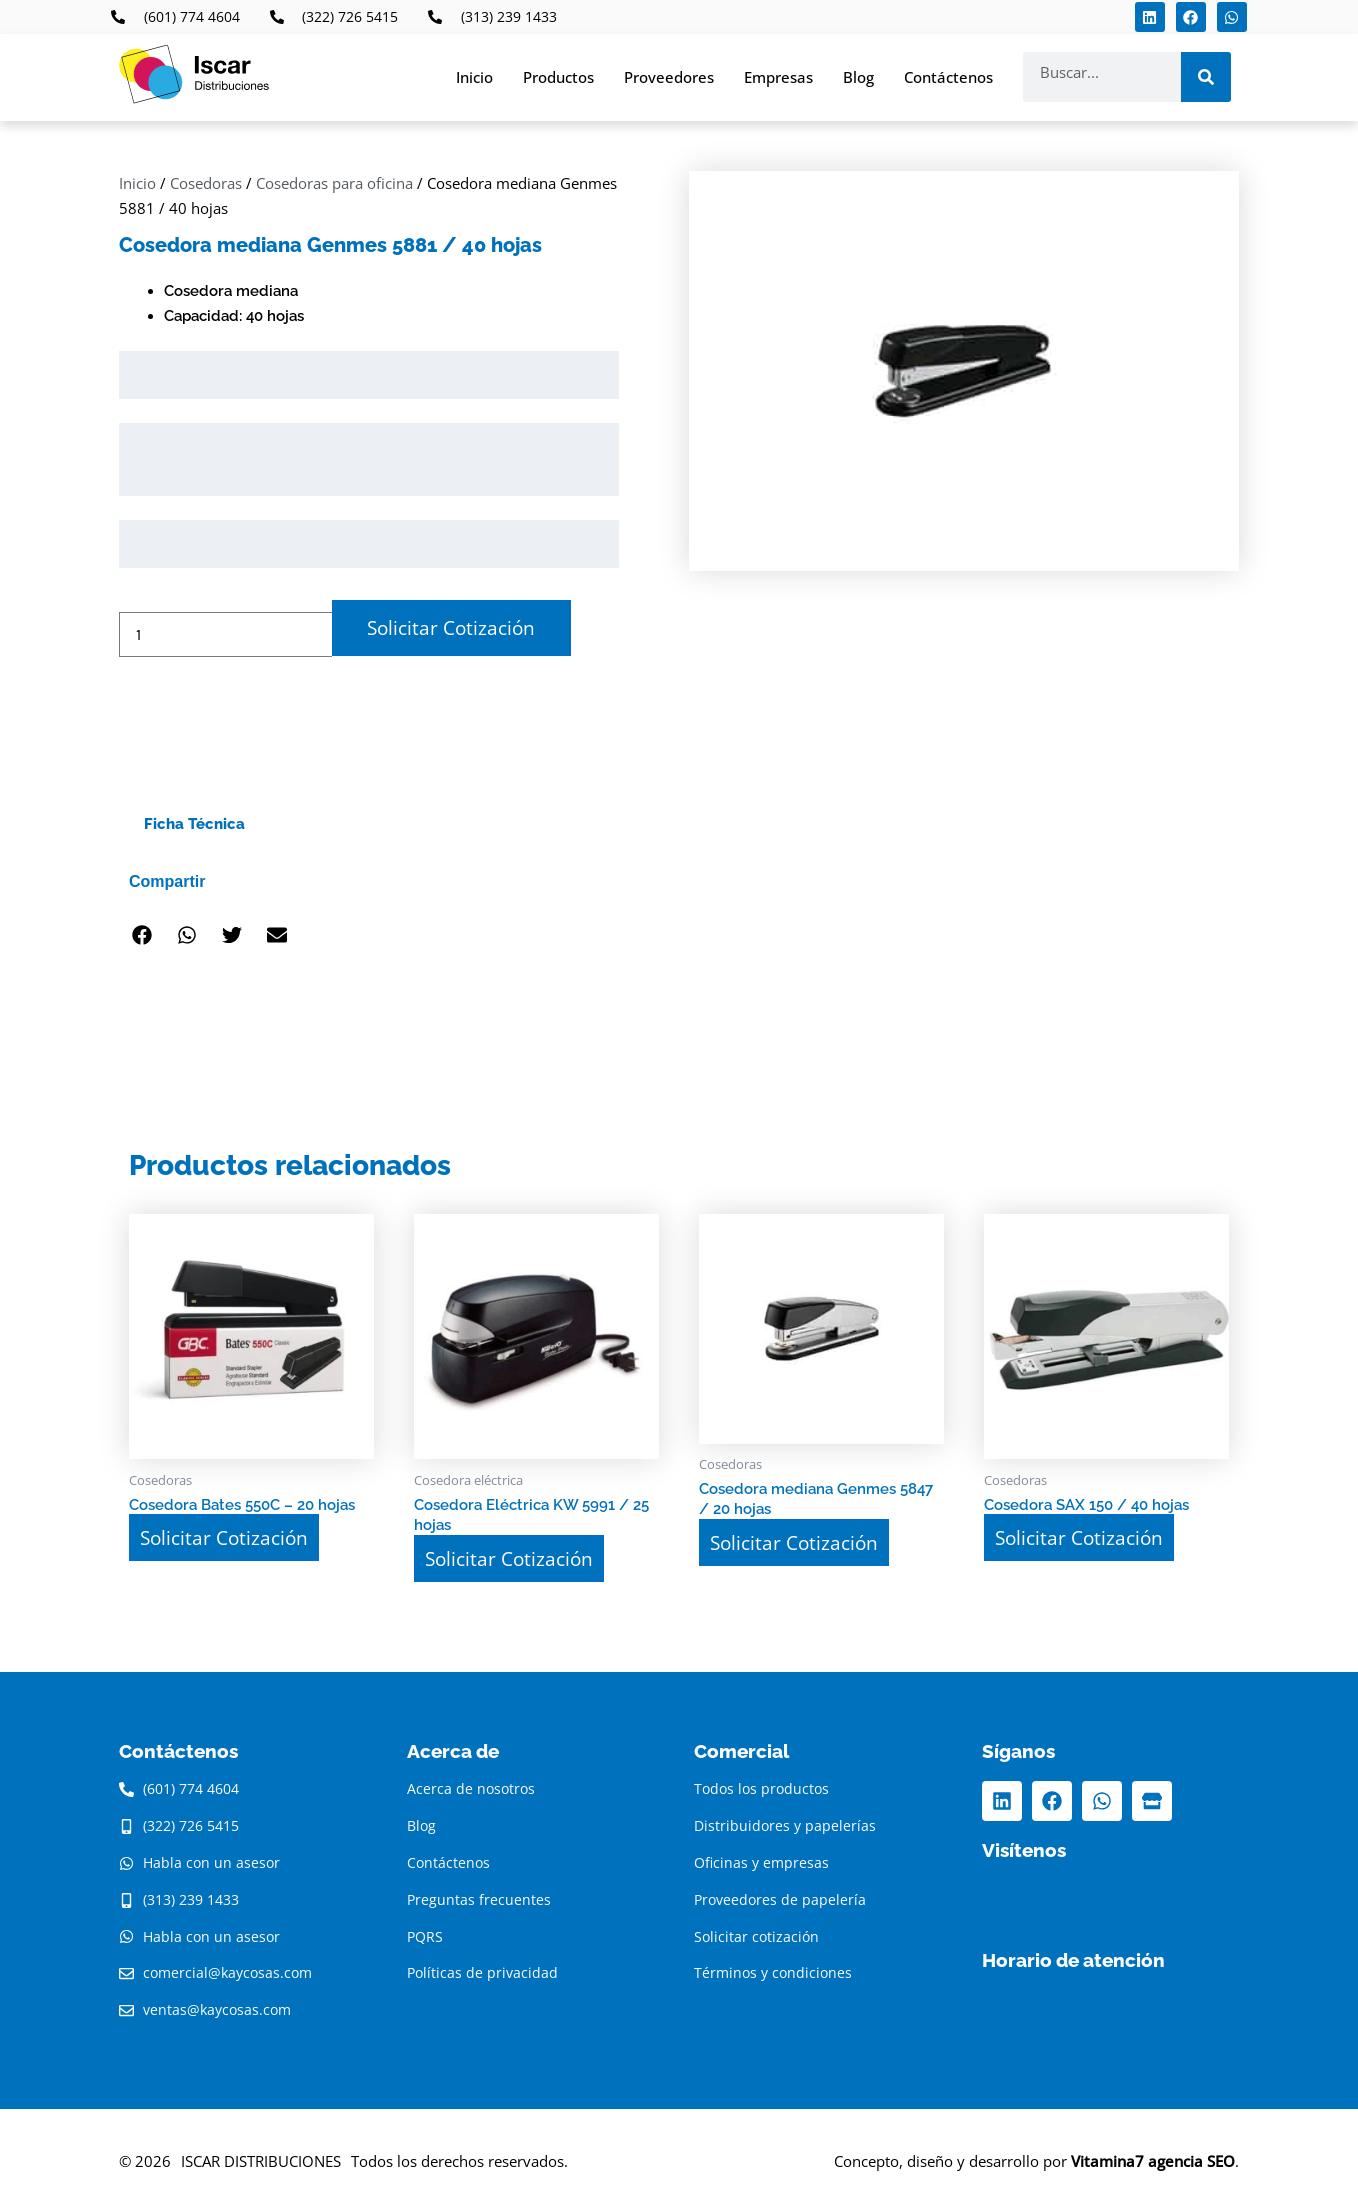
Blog (858, 77)
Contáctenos (948, 77)
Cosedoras (206, 183)
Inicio (474, 77)
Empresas (778, 77)
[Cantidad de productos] (225, 633)
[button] (141, 934)
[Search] (1206, 77)
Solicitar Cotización (447, 627)
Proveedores (669, 77)
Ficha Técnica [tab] (194, 823)
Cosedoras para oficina (334, 183)
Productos (558, 77)
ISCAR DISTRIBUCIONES (261, 2157)
